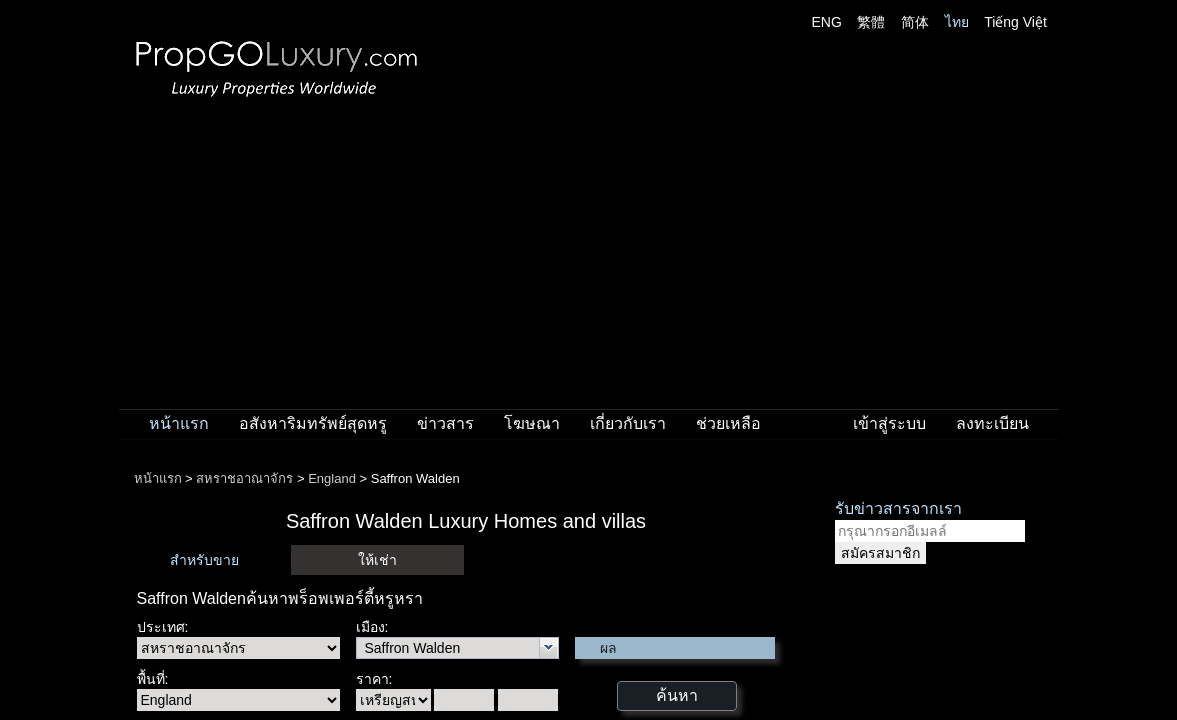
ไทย (957, 22)
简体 (915, 22)
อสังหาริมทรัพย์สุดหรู (313, 423)
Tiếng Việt (1015, 22)
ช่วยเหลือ (728, 423)
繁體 (871, 22)
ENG (827, 22)
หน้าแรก (179, 423)
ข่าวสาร (445, 423)
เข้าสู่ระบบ (889, 423)
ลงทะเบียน (992, 423)
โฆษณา (532, 423)
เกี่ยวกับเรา (628, 423)
